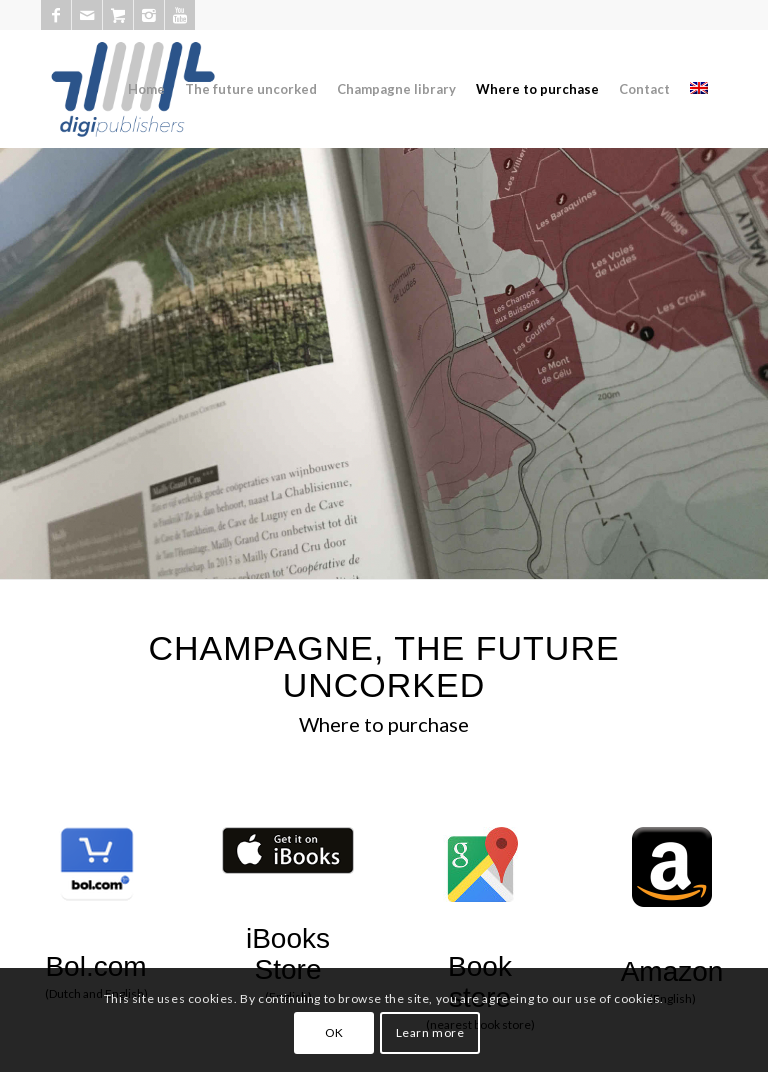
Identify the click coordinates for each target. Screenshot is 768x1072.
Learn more (430, 1032)
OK (334, 1032)
